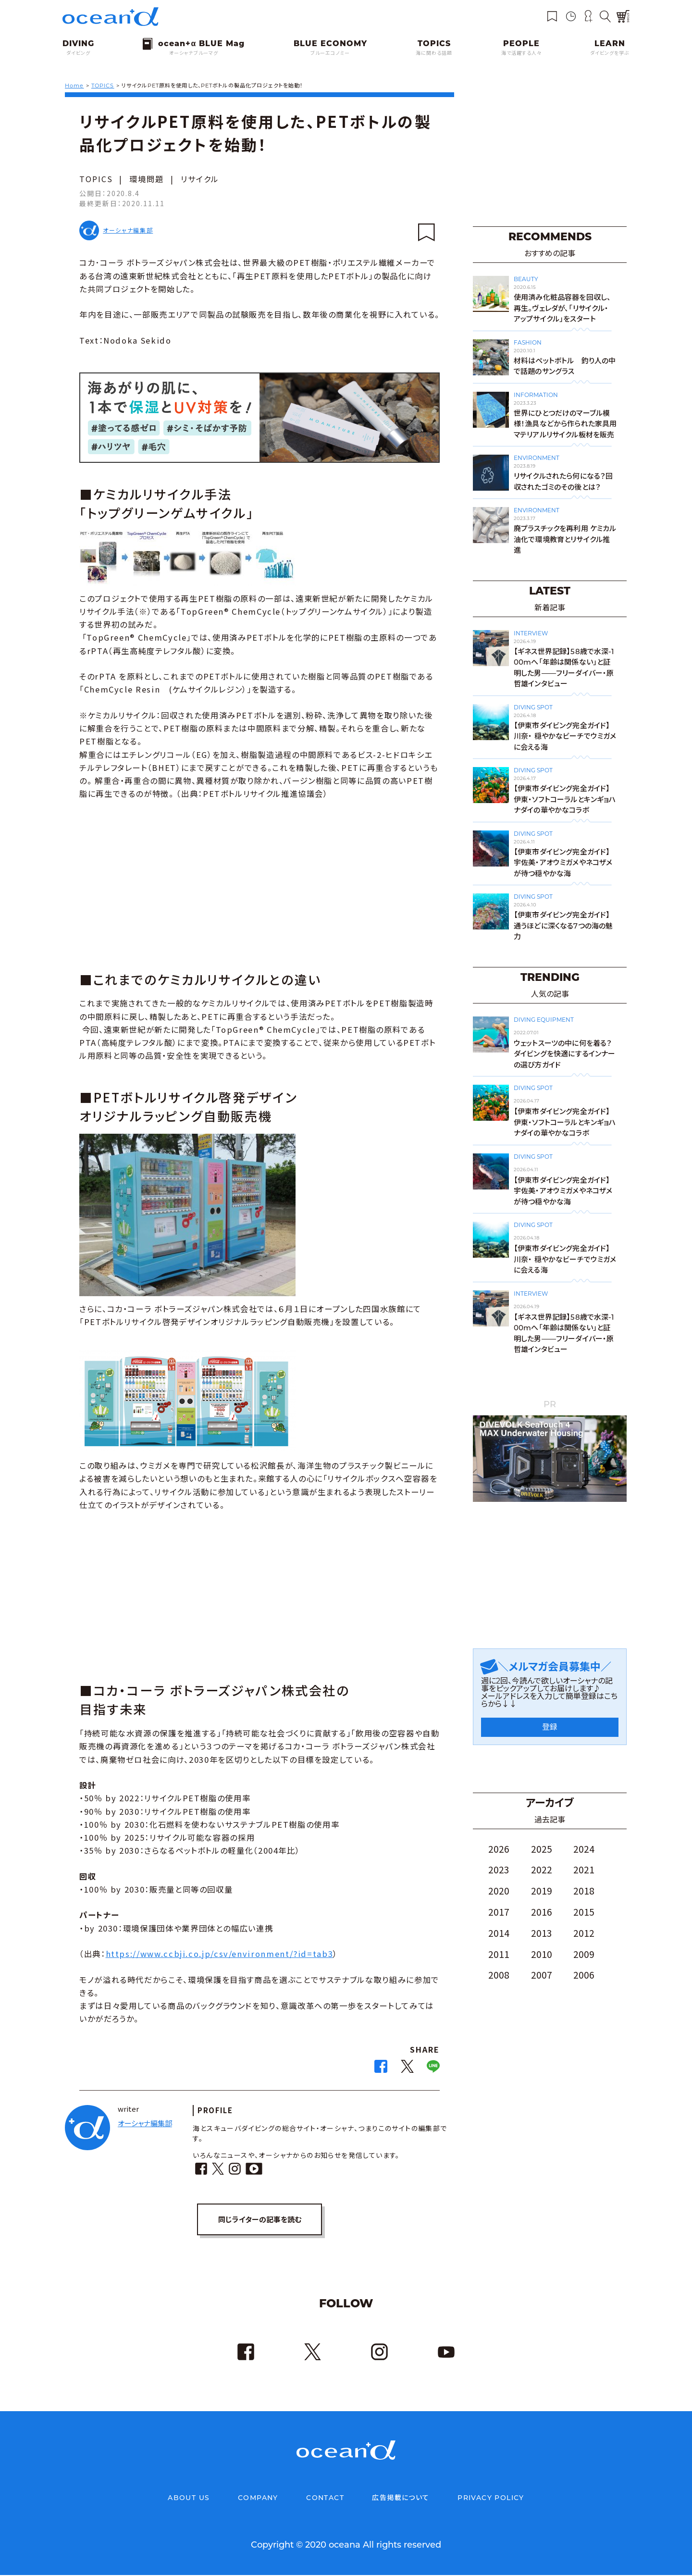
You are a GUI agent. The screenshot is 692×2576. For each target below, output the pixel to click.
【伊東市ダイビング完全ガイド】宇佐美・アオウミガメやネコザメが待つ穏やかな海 (563, 862)
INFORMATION (536, 394)
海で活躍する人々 (521, 53)
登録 (549, 1727)
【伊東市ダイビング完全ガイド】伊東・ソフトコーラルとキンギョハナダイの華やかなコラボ (565, 799)
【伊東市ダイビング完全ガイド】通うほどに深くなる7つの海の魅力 (563, 925)
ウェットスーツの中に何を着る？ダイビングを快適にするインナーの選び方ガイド (564, 1054)
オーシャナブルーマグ (193, 53)
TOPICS (96, 179)
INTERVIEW (531, 633)
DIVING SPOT (533, 707)
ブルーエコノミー (330, 53)
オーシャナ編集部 (128, 230)
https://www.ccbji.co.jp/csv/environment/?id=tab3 (220, 1953)
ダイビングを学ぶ (610, 53)
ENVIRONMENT (536, 457)
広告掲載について (400, 2498)
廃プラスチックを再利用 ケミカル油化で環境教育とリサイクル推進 (565, 539)
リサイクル (200, 179)
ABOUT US (189, 2498)
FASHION (528, 342)
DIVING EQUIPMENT (544, 1019)
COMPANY (258, 2498)
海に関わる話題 (434, 53)
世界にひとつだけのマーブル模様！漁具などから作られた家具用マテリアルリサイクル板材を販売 (565, 424)
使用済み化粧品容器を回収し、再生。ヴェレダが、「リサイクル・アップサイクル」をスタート (562, 308)
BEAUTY (526, 279)
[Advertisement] (259, 884)
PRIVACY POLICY (490, 2498)
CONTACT (325, 2498)
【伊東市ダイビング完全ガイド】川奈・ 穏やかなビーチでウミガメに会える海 (565, 736)
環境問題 (146, 179)
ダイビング (78, 53)
